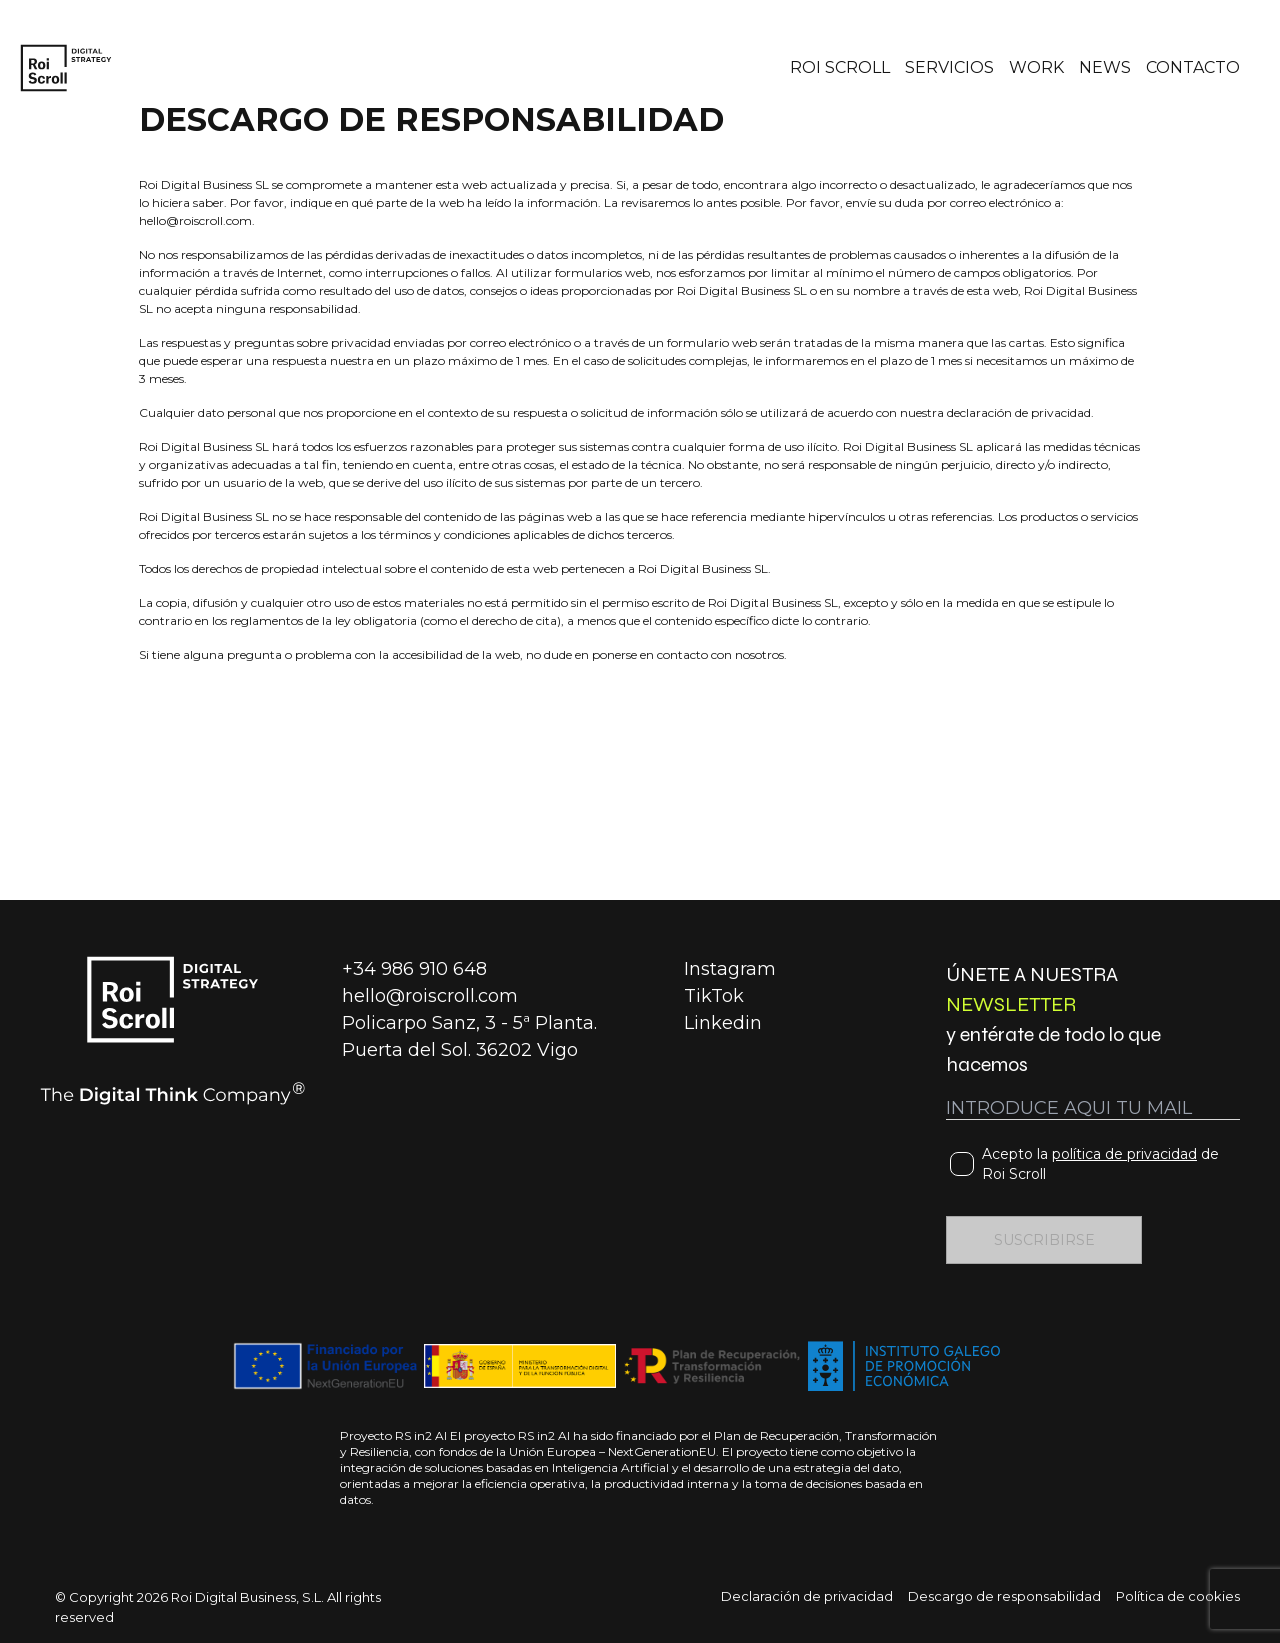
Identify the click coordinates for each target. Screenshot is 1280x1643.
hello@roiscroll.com (430, 996)
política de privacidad (1124, 1154)
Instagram (730, 969)
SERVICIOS (949, 67)
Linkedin (723, 1023)
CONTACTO (1193, 67)
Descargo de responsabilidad (1004, 1596)
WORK (1036, 67)
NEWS (1105, 67)
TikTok (714, 996)
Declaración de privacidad (807, 1596)
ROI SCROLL (840, 67)
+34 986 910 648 (414, 969)
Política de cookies (1178, 1596)
